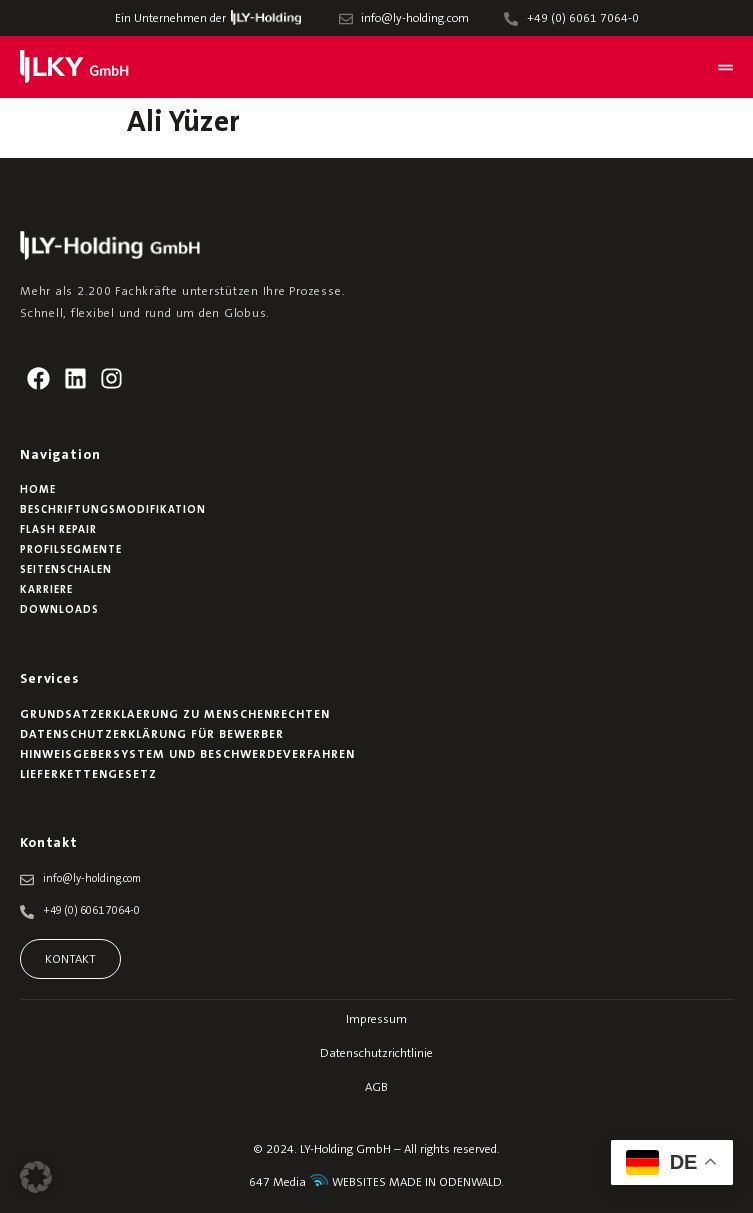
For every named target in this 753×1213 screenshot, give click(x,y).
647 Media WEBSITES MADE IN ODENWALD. (376, 1183)
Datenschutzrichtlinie (376, 1054)
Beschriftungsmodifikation (113, 510)
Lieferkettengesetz (88, 775)
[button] (36, 1177)
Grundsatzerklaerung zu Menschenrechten (175, 715)
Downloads (59, 610)
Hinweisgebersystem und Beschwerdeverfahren (187, 755)
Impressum (376, 1020)
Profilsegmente (71, 550)
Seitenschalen (66, 570)
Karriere (46, 590)
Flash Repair (58, 530)
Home (38, 490)
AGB (376, 1088)
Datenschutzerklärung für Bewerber (152, 735)
